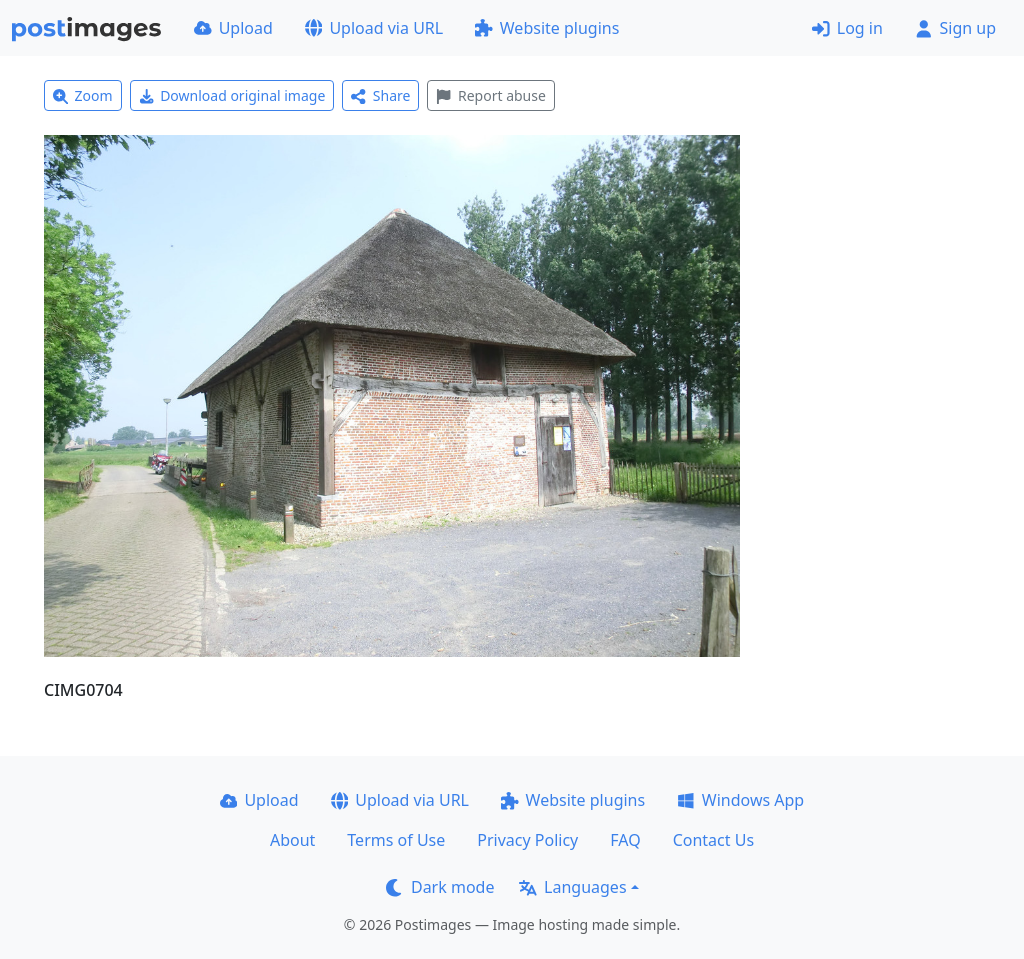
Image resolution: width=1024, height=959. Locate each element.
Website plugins (547, 28)
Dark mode (440, 887)
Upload (233, 28)
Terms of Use (396, 840)
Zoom (83, 95)
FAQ (625, 840)
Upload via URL (374, 28)
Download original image (232, 95)
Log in (847, 28)
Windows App (740, 800)
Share (380, 95)
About (292, 840)
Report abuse (490, 95)
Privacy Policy (527, 840)
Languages (572, 887)
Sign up (955, 28)
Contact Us (713, 840)
